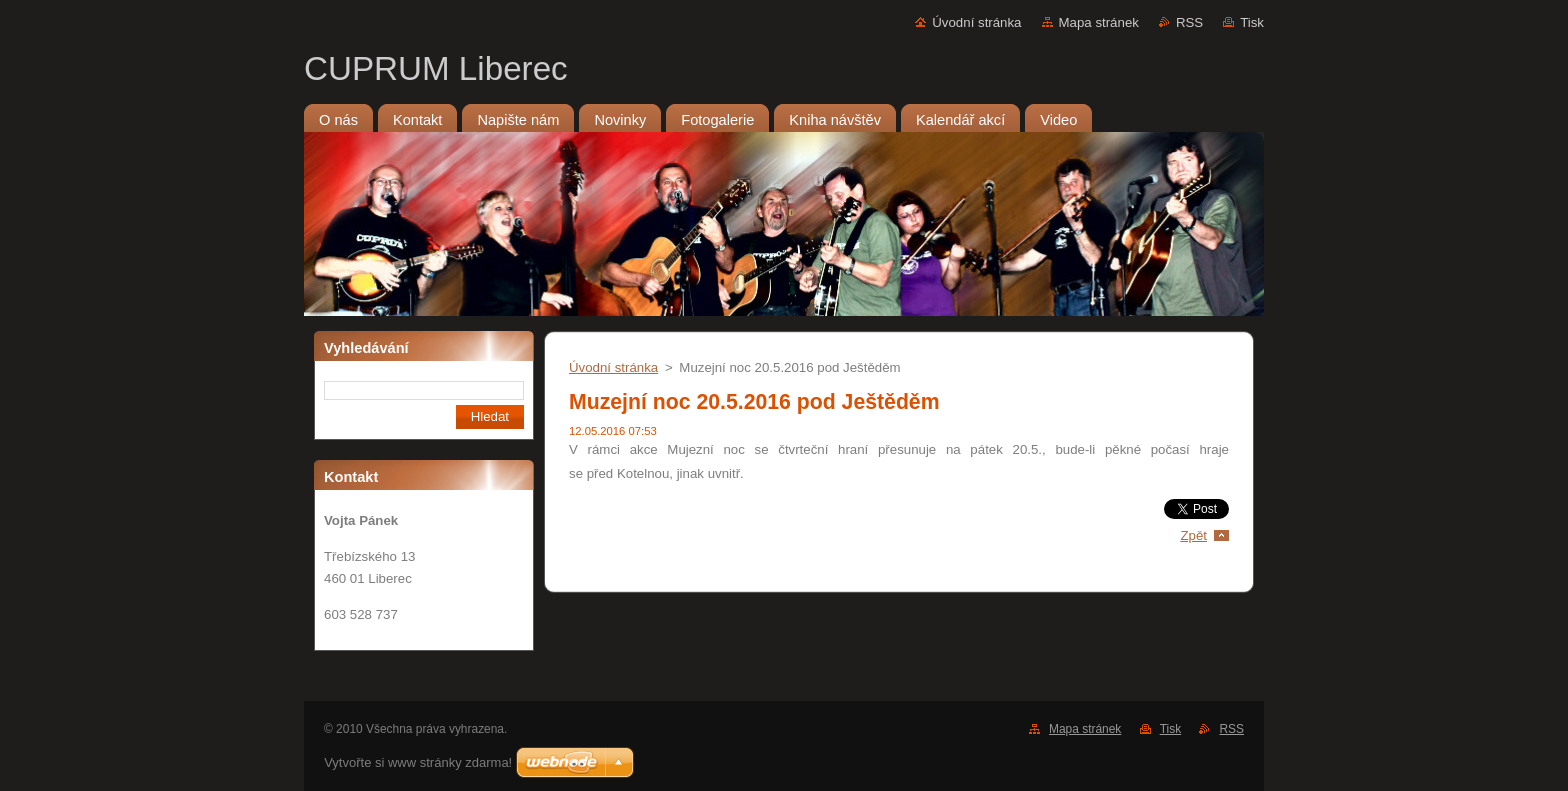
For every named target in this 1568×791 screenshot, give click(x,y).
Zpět (1193, 535)
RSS (1189, 22)
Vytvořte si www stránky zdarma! (418, 762)
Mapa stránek (1099, 22)
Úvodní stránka (976, 22)
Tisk (1252, 22)
